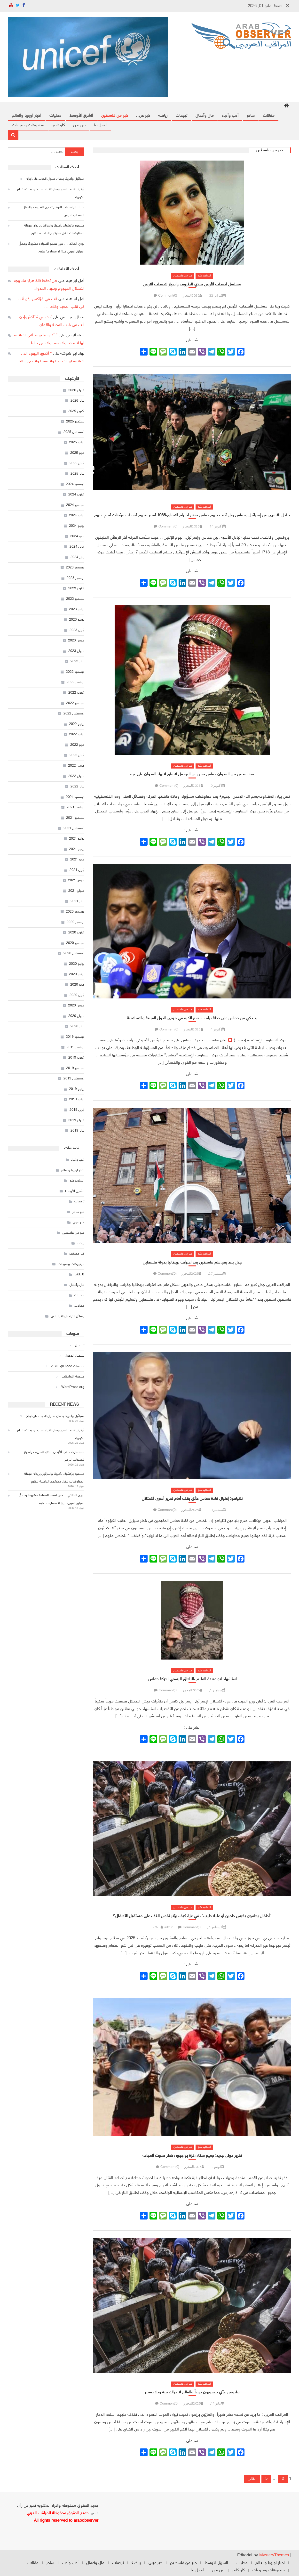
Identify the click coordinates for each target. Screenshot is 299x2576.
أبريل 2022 (77, 755)
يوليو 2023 (76, 609)
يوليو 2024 (76, 515)
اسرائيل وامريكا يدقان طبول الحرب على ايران (55, 179)
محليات (55, 115)
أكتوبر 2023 (76, 588)
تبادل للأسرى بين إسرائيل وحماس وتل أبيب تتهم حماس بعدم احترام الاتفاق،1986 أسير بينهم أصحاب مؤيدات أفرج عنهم (192, 515)
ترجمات (181, 115)
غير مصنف (76, 1254)
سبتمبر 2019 (75, 1068)
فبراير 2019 (76, 1120)
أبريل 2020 (77, 995)
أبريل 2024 (77, 547)
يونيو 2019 (76, 1099)
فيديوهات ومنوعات (28, 125)
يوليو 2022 (76, 724)
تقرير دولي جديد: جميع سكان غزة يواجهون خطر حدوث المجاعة (192, 2155)
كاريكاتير (58, 125)
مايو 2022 (77, 745)
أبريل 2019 (77, 1110)
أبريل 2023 (77, 630)
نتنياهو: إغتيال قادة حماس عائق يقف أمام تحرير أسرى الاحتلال (192, 1498)
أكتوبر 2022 (76, 693)
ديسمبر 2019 (75, 1037)
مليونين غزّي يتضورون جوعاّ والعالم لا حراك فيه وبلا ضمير (192, 2392)
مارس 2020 (76, 1006)
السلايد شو (204, 275)
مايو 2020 (77, 985)
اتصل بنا (100, 125)
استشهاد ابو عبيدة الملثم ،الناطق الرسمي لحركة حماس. (192, 1679)
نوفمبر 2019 (75, 1047)
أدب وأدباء (230, 115)
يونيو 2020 (76, 974)
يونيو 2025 (76, 442)
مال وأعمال (77, 1285)
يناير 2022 (77, 787)
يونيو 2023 (76, 620)
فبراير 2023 (76, 651)
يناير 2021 (77, 901)
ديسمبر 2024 (75, 484)
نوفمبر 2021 (75, 807)
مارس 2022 (76, 766)
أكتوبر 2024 (76, 495)
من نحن (79, 125)
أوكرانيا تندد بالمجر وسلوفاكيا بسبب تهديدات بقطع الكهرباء (50, 193)
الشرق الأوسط (81, 115)
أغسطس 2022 (73, 714)
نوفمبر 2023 (75, 578)
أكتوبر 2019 (76, 1058)
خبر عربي (143, 115)
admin (168, 1926)
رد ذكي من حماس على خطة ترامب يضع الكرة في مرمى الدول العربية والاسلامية (192, 1018)
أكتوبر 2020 (76, 933)
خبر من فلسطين (114, 115)
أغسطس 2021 (73, 828)
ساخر (251, 115)
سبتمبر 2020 (75, 943)
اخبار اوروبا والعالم (26, 115)
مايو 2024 (77, 536)
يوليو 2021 (76, 839)
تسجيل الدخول (74, 1356)
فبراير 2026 (76, 390)
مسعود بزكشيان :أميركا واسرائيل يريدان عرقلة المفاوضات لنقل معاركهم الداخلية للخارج (54, 229)
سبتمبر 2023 (75, 599)
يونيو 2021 (76, 849)
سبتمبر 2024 (75, 505)
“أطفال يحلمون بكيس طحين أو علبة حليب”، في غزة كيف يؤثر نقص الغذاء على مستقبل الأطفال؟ (192, 1916)
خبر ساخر (78, 1212)
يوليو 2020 (76, 964)
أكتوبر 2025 (76, 411)
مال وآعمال (205, 115)
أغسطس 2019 (73, 1079)
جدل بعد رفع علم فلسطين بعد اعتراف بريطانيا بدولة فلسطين (192, 1262)
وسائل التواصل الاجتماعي (67, 1316)
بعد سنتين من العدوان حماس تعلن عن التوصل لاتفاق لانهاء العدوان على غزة (192, 774)
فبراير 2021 (76, 891)
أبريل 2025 (77, 463)
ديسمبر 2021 (75, 797)
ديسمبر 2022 (75, 672)
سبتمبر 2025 (75, 422)
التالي (252, 2478)
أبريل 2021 (77, 870)
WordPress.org (72, 1387)
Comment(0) (167, 296)
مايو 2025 (77, 453)
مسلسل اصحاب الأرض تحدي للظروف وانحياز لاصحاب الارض (192, 284)
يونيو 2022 (76, 734)
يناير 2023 (77, 661)
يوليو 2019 (76, 1089)
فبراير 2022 (76, 776)
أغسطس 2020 (73, 953)
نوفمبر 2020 (75, 922)
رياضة (162, 115)
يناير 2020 (77, 1026)
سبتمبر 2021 (75, 818)
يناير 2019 (77, 1131)
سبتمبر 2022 (75, 703)
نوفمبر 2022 (75, 682)
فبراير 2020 (76, 1016)
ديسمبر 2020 (75, 912)
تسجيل (79, 1345)
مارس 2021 (76, 880)
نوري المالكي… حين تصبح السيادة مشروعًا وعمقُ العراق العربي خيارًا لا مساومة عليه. (51, 248)
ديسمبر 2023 (75, 568)
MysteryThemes (274, 2555)
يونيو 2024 (76, 526)
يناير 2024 (77, 557)
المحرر (187, 295)
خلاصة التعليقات (73, 1377)
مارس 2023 (76, 641)
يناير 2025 (77, 474)
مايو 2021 (77, 860)
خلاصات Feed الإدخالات (67, 1366)
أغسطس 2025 (73, 432)
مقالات (269, 115)
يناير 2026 (77, 401)
